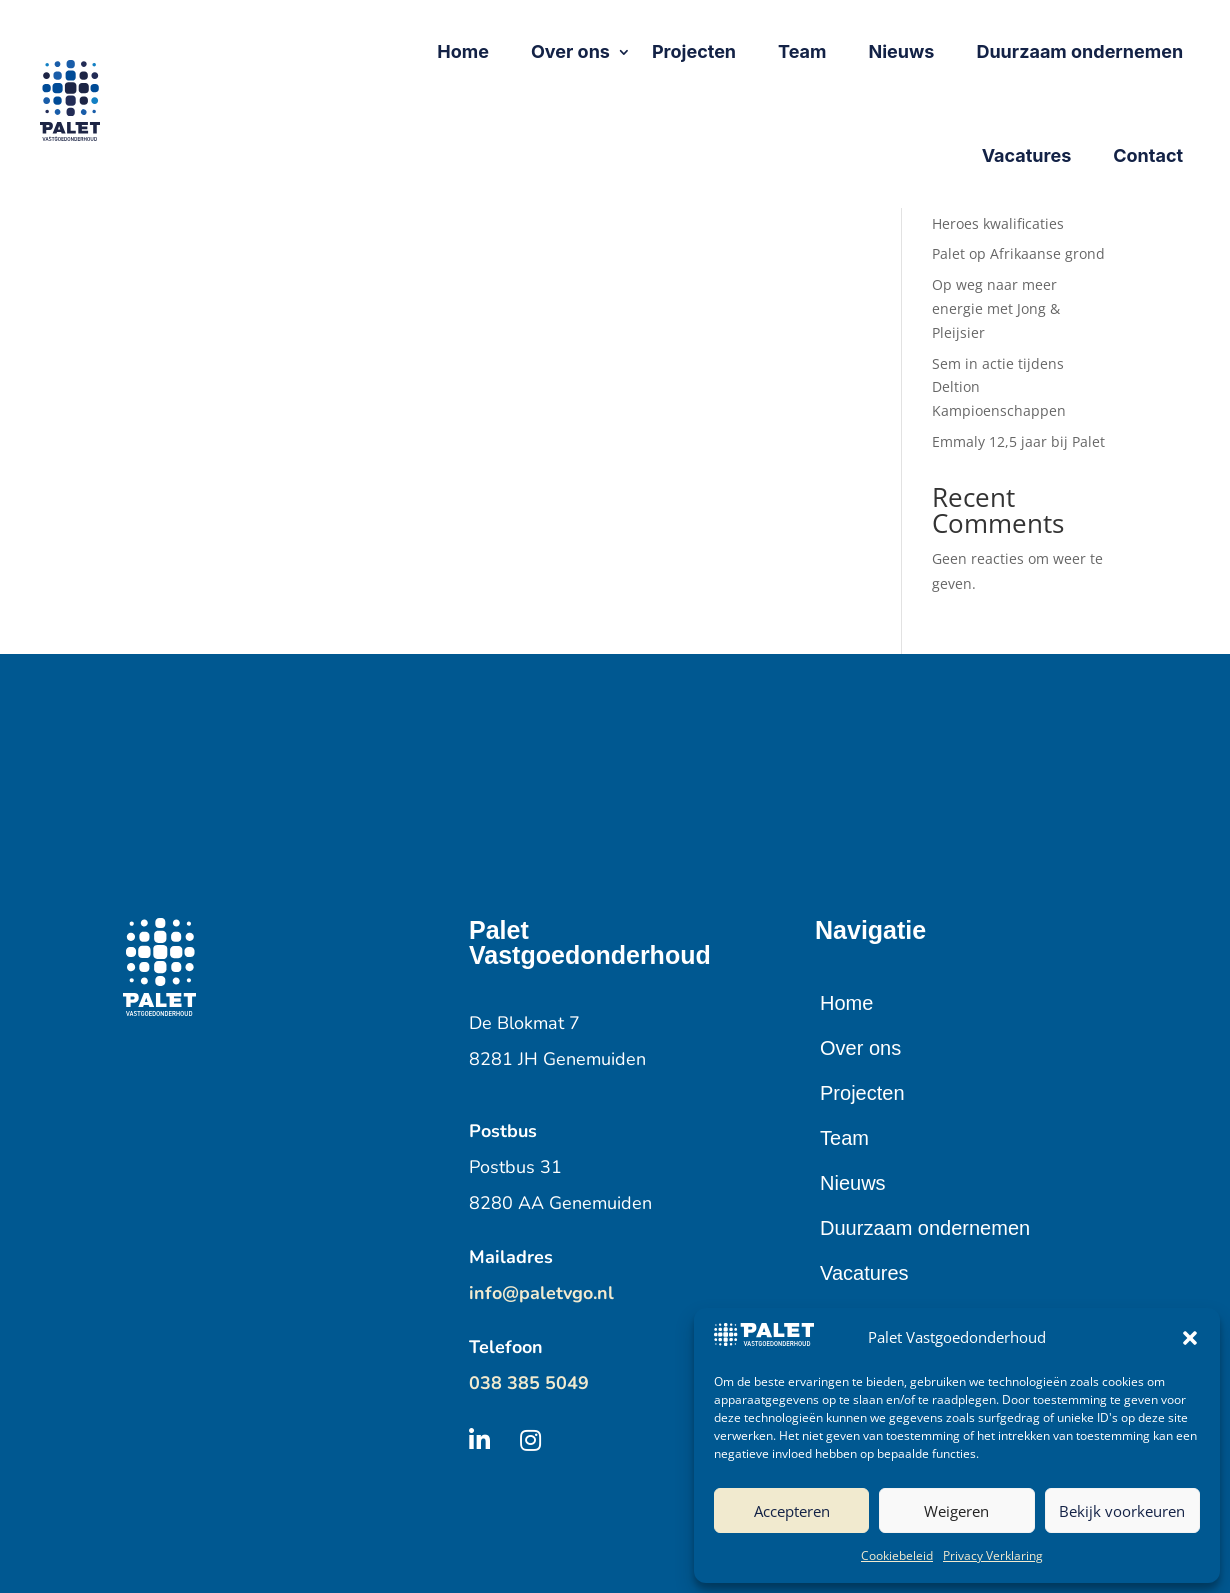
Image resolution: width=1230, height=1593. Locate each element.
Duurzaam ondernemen (925, 1228)
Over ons (860, 1048)
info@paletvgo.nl (541, 1293)
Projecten (862, 1093)
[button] (1190, 1338)
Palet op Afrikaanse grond (1018, 253)
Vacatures (864, 1273)
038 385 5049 (529, 1383)
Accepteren (792, 1511)
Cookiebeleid (897, 1555)
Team (844, 1138)
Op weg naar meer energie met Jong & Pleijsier (996, 308)
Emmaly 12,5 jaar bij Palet (1018, 441)
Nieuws (853, 1183)
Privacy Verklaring (993, 1555)
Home (846, 1003)
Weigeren (956, 1511)
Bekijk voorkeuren (1122, 1511)
